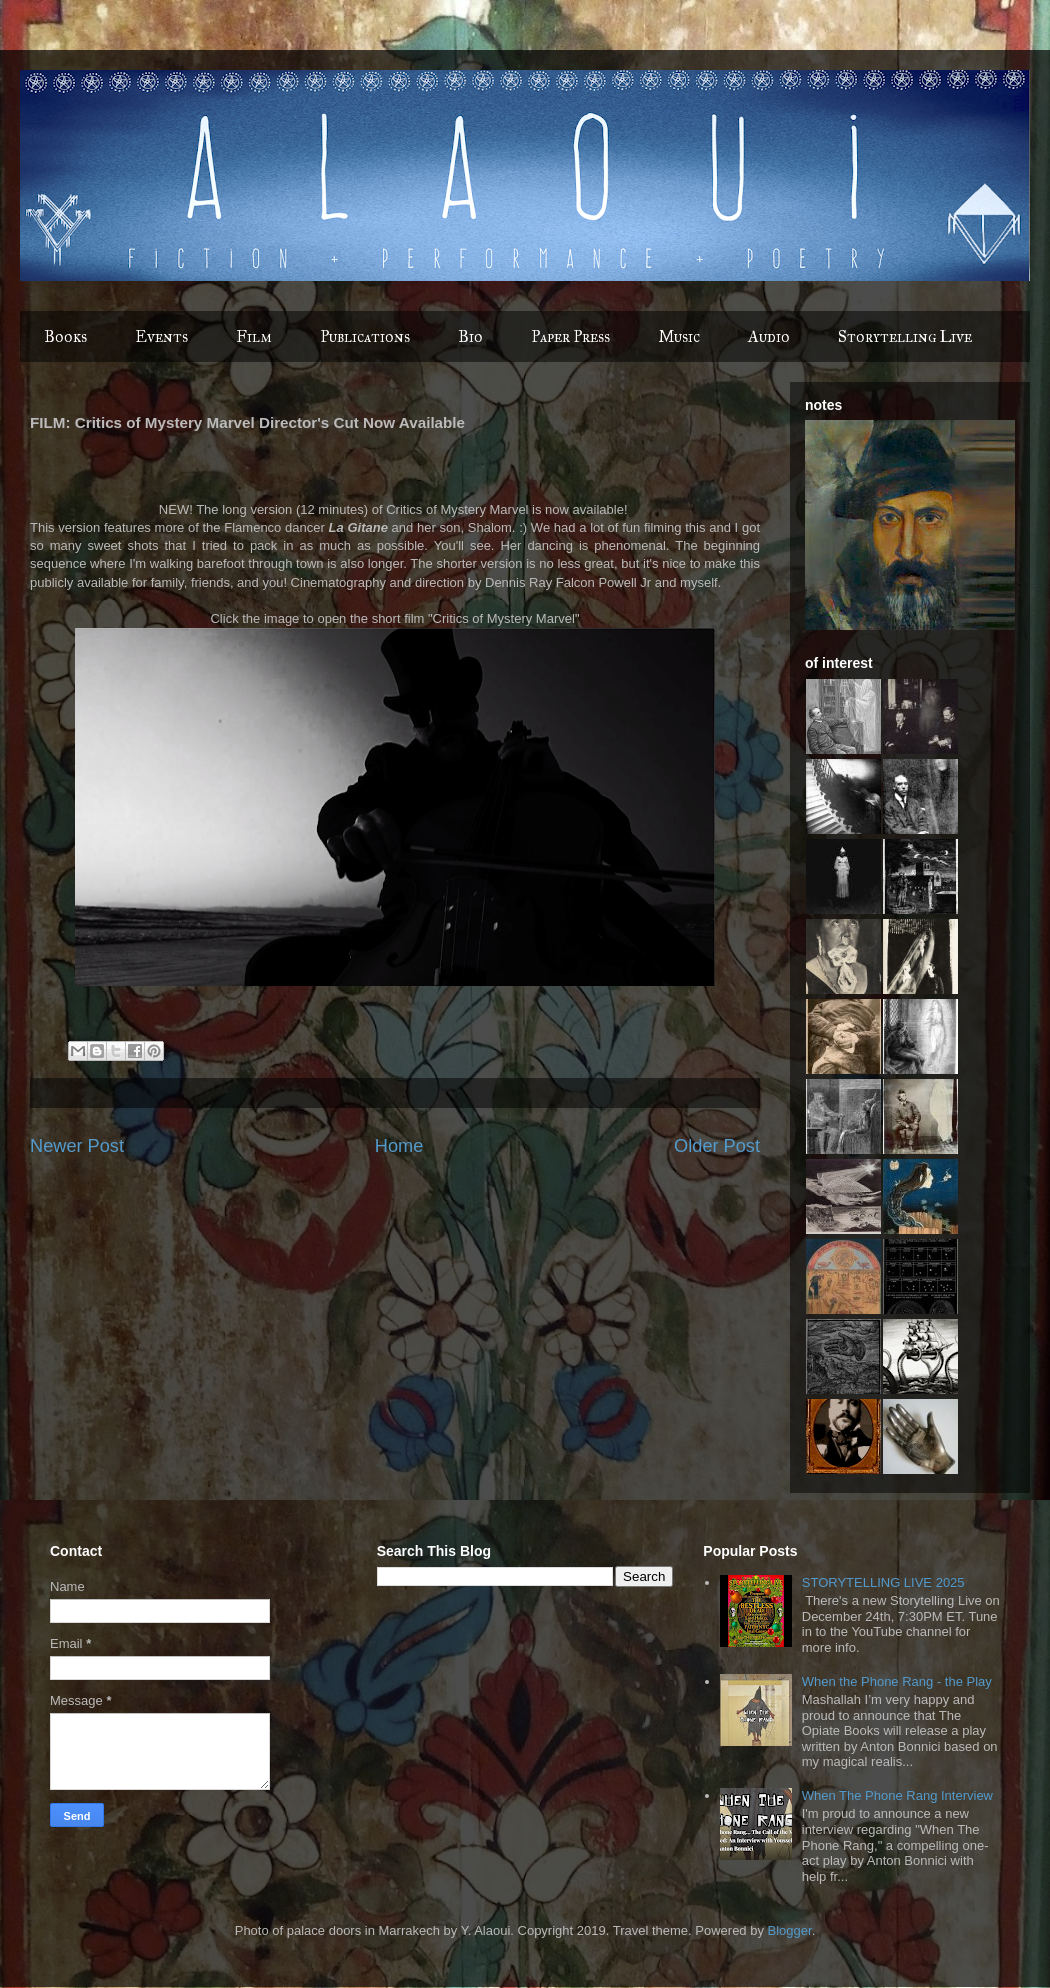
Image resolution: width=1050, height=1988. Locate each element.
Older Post (717, 1146)
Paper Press (570, 336)
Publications (365, 336)
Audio (769, 336)
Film (254, 336)
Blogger (790, 1930)
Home (399, 1146)
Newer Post (77, 1146)
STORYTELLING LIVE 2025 (883, 1582)
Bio (470, 336)
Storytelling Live (905, 336)
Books (65, 336)
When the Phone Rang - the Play (897, 1681)
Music (679, 336)
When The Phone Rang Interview (897, 1795)
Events (161, 336)
